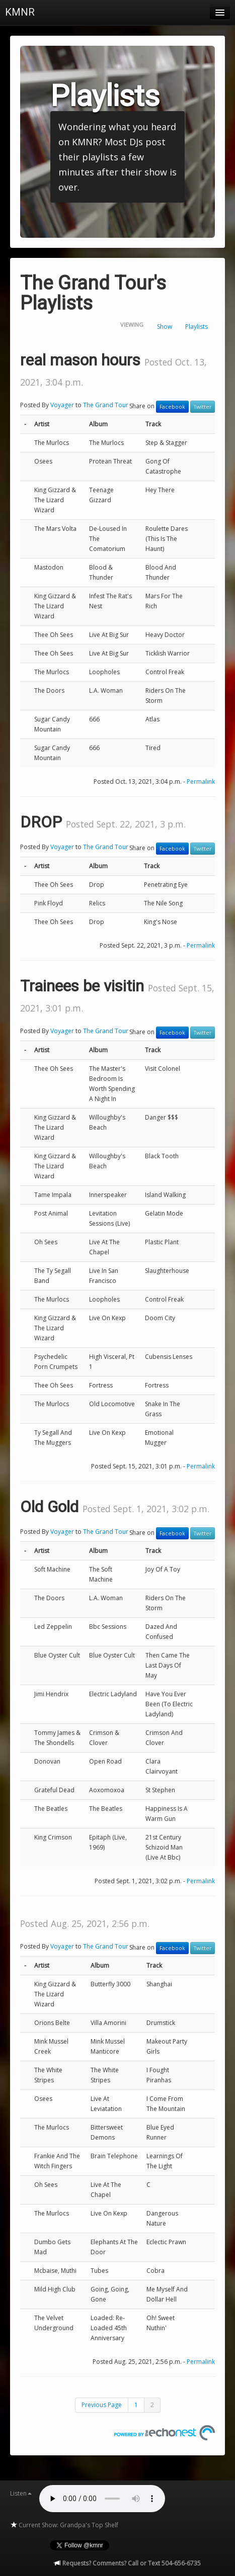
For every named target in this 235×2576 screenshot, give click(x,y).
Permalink (201, 781)
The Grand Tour (105, 405)
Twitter (202, 406)
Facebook (172, 406)
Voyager (62, 405)
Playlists (196, 326)
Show (164, 326)
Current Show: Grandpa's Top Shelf (64, 2525)
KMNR (20, 12)
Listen (21, 2493)
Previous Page (102, 2405)
